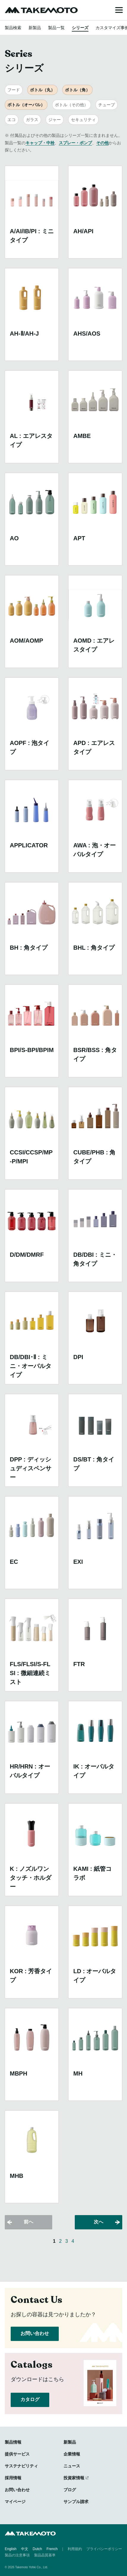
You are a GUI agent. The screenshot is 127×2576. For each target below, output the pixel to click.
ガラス (32, 119)
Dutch (37, 2549)
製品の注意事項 (17, 2555)
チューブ (106, 104)
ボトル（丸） (42, 89)
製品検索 (13, 27)
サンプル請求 (76, 2501)
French (52, 2549)
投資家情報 (74, 2477)
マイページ (15, 2501)
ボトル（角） (77, 89)
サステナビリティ (21, 2466)
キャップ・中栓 (40, 142)
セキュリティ (83, 119)
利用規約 (75, 2549)
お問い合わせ (35, 2333)
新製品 (34, 27)
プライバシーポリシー (104, 2549)
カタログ (30, 2399)
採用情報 (13, 2477)
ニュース (72, 2466)
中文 (24, 2549)
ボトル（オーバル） (26, 104)
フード (13, 89)
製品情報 (13, 2442)
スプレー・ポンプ (75, 142)
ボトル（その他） (71, 104)
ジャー (54, 119)
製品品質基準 (44, 2555)
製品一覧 (56, 27)
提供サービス (17, 2454)
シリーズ (80, 27)
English (10, 2549)
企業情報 (72, 2454)
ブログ (70, 2489)
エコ (11, 119)
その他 (102, 142)
